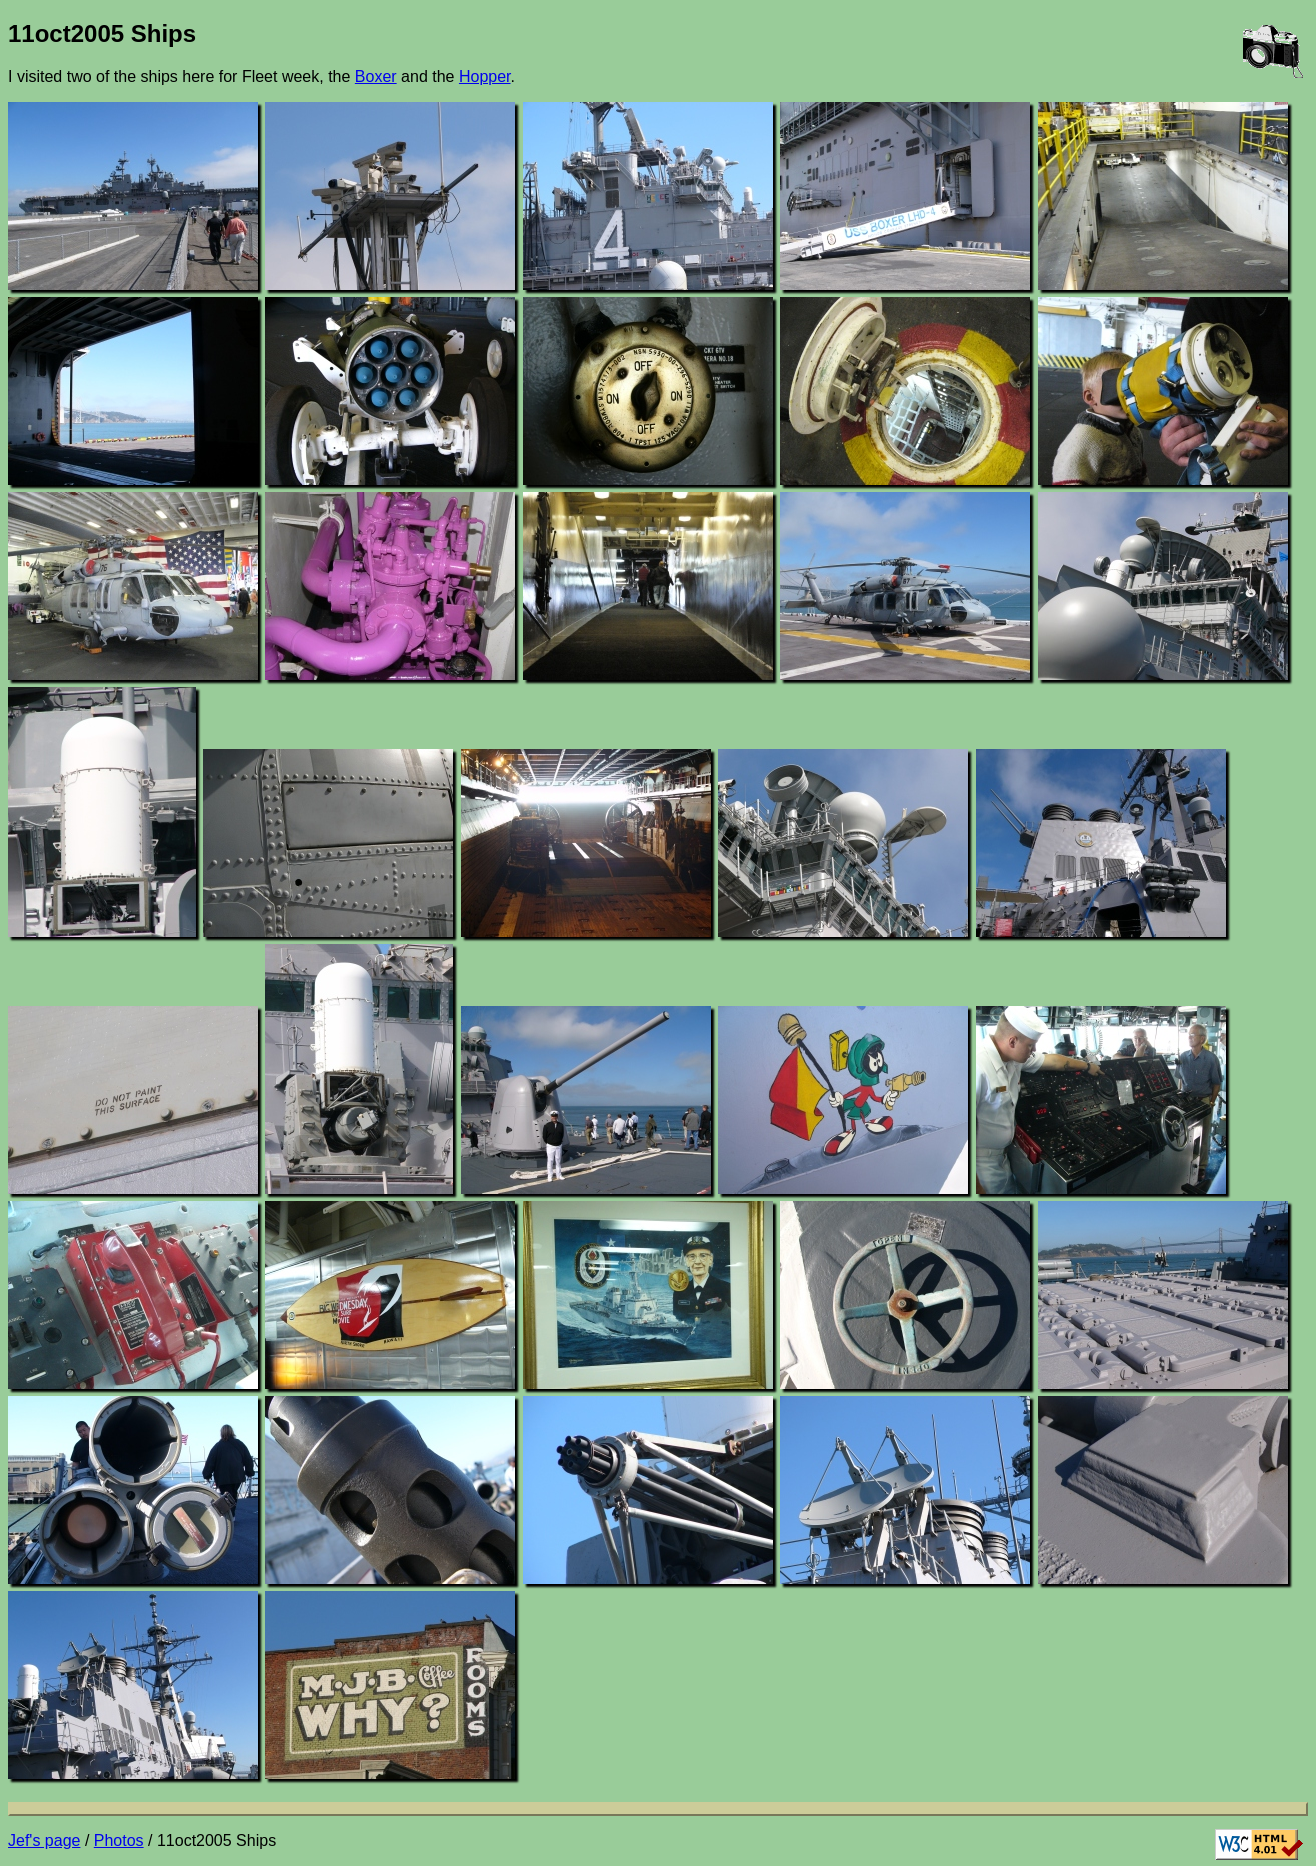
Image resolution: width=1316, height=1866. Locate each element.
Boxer (376, 76)
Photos (119, 1840)
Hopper (485, 76)
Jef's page (44, 1840)
